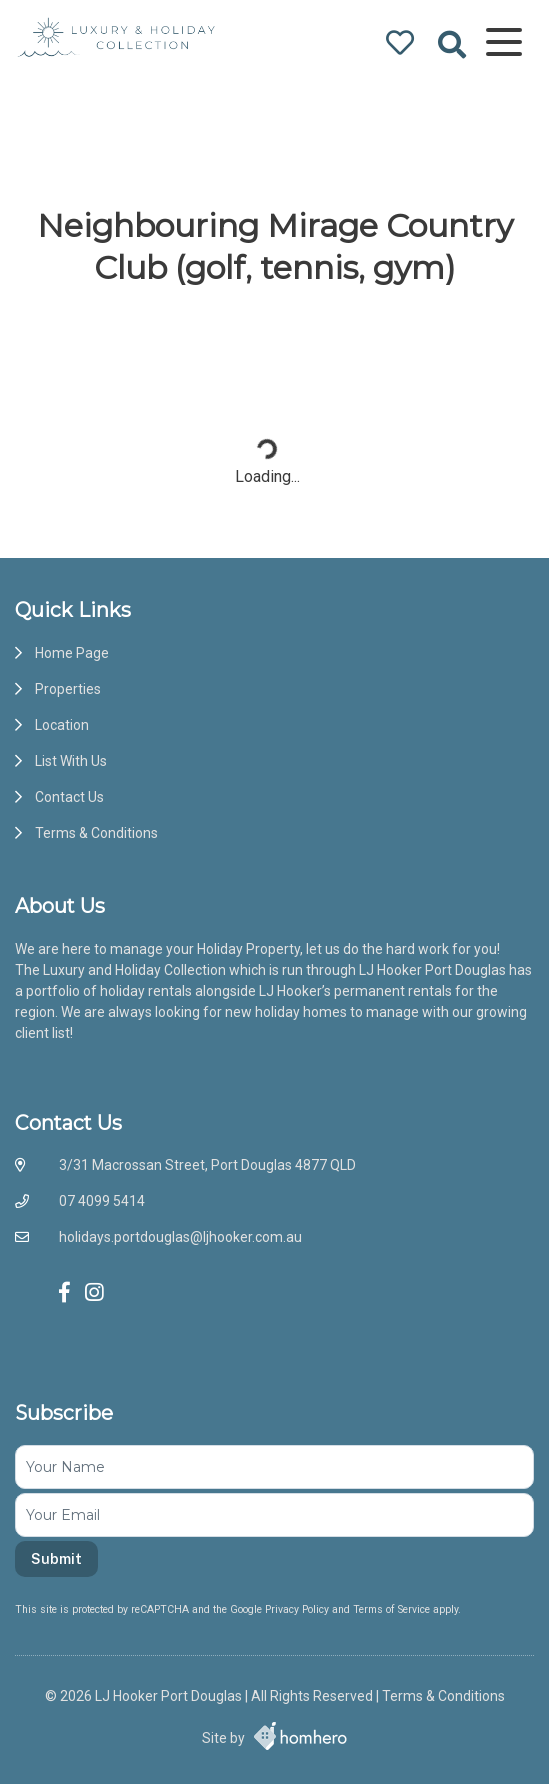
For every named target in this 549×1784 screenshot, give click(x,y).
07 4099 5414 (102, 1201)
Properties (68, 689)
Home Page (72, 653)
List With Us (71, 761)
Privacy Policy (298, 1609)
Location (62, 725)
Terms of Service (393, 1609)
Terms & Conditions (96, 833)
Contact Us (69, 797)
